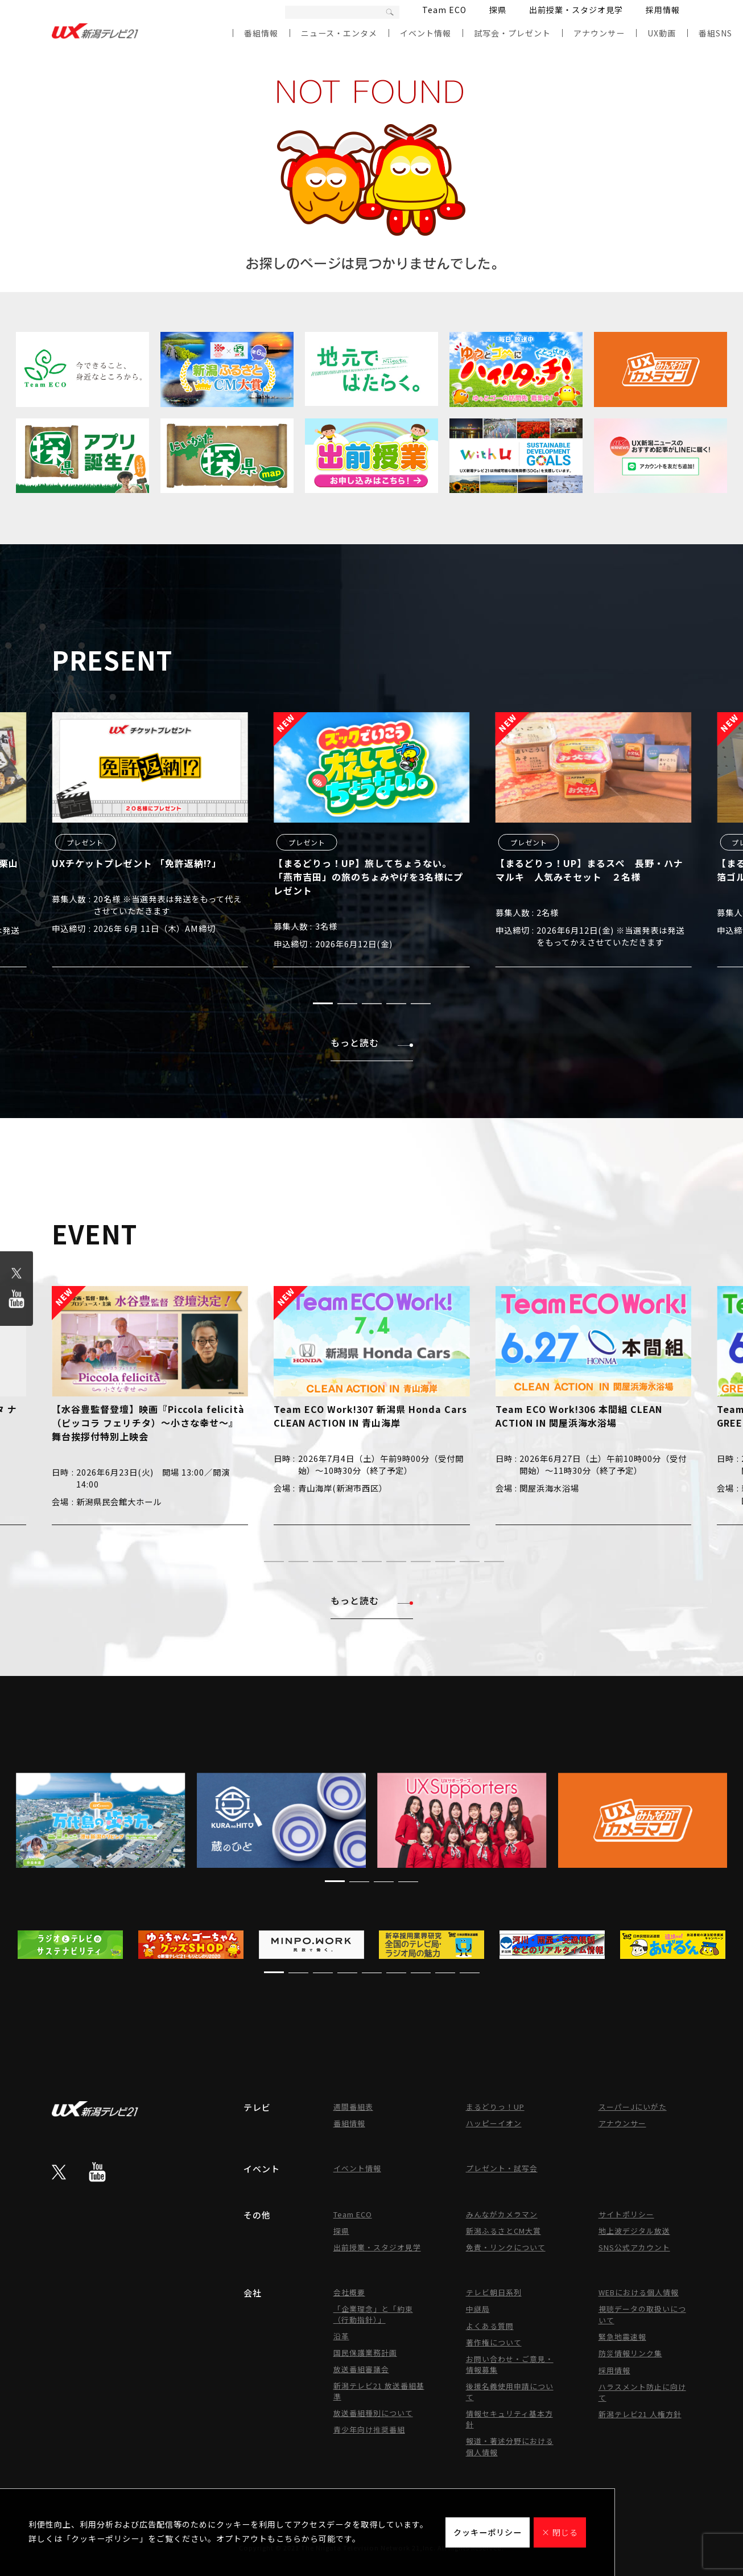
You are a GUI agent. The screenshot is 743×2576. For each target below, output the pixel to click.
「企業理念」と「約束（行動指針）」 (373, 2314)
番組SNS (715, 33)
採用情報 (663, 9)
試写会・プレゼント (512, 33)
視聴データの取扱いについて (642, 2314)
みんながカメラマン (502, 2214)
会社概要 (349, 2292)
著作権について (494, 2342)
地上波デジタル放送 (634, 2230)
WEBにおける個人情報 (638, 2292)
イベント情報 (425, 33)
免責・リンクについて (506, 2247)
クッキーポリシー (487, 2532)
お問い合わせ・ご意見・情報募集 (510, 2364)
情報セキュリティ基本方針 (509, 2419)
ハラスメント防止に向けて (642, 2392)
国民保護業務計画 (365, 2352)
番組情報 (261, 33)
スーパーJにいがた (632, 2106)
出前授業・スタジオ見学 (576, 9)
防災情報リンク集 (630, 2353)
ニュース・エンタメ (339, 33)
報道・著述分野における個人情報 (510, 2446)
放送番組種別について (373, 2412)
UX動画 (661, 33)
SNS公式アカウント (634, 2247)
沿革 (341, 2336)
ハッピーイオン (494, 2123)
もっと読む (372, 1042)
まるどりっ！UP (495, 2106)
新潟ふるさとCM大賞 (503, 2230)
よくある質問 (490, 2325)
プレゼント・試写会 (502, 2168)
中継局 (478, 2308)
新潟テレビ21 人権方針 (640, 2414)
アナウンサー (599, 33)
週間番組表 (353, 2106)
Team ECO (444, 9)
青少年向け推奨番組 (369, 2429)
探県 (497, 9)
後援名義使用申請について (510, 2391)
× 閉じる (560, 2532)
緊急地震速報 (622, 2336)
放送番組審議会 (361, 2369)
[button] (323, 1003)
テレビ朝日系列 (494, 2292)
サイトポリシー (626, 2214)
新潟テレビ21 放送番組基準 (378, 2391)
